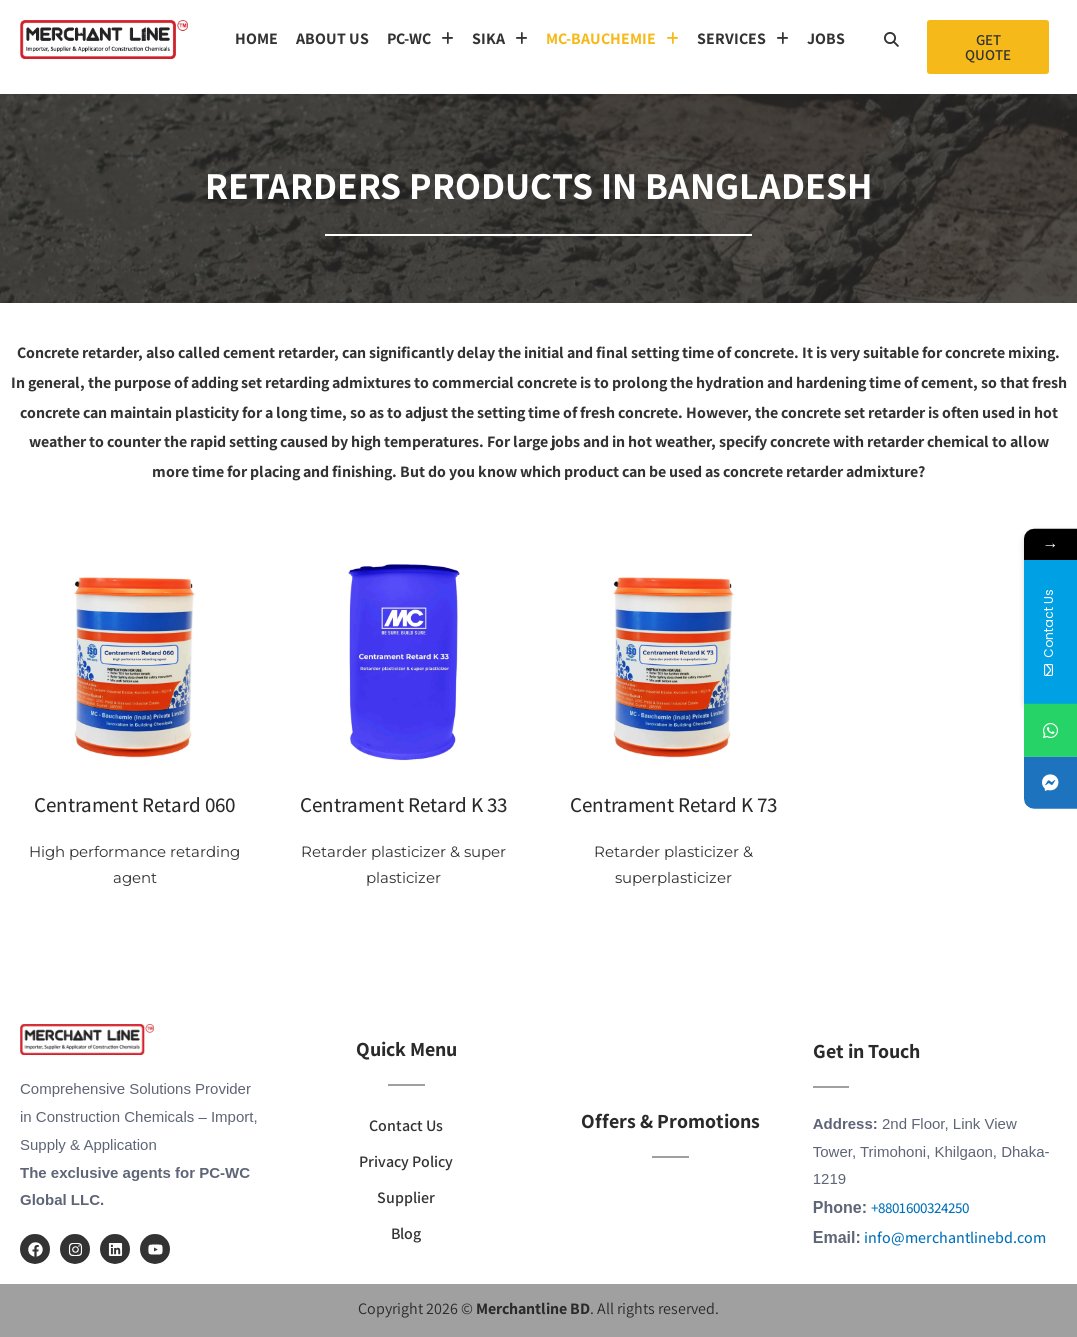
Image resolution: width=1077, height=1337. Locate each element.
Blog (406, 1233)
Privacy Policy (406, 1161)
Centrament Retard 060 (134, 804)
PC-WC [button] (420, 38)
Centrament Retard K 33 (403, 804)
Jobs (826, 38)
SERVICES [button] (743, 38)
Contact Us (406, 1125)
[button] (420, 39)
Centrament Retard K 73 (673, 804)
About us (332, 38)
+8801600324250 (920, 1207)
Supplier (406, 1197)
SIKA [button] (500, 38)
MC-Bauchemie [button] (612, 38)
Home (256, 38)
